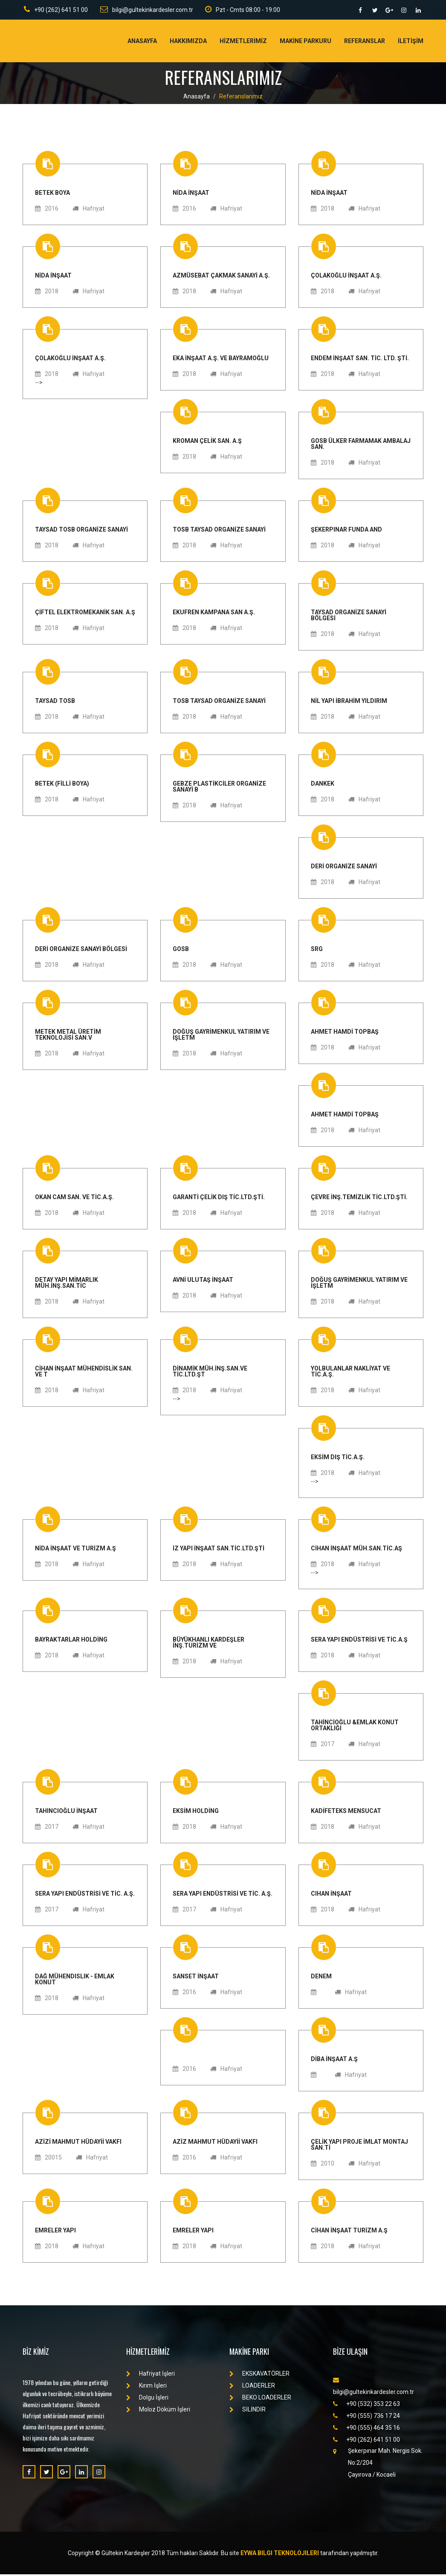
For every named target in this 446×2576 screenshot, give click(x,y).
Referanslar (364, 42)
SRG (317, 950)
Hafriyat (88, 210)
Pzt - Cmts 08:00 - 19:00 (242, 10)
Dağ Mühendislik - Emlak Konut (74, 1981)
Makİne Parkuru (305, 42)
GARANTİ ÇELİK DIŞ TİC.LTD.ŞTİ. (219, 1198)
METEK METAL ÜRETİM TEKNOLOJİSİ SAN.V (68, 1036)
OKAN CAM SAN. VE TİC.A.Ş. (74, 1198)
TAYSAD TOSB (55, 702)
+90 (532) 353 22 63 (366, 2405)
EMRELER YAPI (55, 2232)
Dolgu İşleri (147, 2399)
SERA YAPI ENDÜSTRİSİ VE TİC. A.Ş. (85, 1895)
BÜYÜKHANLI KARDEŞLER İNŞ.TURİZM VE (208, 1644)
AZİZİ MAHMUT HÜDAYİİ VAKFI (78, 2143)
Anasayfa (142, 42)
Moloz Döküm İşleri (158, 2411)
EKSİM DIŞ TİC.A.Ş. (338, 1458)
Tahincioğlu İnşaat (66, 1812)
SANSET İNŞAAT (196, 1978)
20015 (48, 2159)
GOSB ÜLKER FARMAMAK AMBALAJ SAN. (361, 445)
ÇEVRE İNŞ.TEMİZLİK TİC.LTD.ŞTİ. (359, 1198)
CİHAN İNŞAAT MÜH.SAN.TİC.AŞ (356, 1550)
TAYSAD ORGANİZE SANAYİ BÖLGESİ (348, 616)
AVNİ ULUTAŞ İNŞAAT (203, 1281)
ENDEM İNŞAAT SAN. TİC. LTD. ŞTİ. (360, 359)
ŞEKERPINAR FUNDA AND (346, 531)
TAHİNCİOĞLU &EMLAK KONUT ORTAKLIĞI (355, 1726)
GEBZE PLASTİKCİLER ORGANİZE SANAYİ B (219, 788)
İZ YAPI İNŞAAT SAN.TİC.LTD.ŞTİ (218, 1550)
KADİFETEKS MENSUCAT (346, 1812)
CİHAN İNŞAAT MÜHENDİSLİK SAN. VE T (84, 1373)
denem (321, 1978)
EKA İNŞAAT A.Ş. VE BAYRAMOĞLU (221, 359)
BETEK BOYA (52, 194)
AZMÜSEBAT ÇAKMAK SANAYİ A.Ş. (221, 277)
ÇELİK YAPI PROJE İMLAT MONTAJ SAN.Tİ (359, 2146)
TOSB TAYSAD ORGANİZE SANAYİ (219, 531)
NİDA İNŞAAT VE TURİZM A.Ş (75, 1550)
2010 (322, 2165)
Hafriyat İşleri (150, 2375)
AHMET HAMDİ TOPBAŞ (345, 1033)
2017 (322, 1745)
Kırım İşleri (146, 2387)
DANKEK (322, 785)
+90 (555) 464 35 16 (366, 2429)
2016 (46, 210)
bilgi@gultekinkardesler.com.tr (145, 10)
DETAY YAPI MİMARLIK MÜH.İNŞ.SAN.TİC (66, 1284)
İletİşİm (410, 42)
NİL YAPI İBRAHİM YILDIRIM (349, 702)
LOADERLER (252, 2387)
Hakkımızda (188, 42)
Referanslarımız (241, 98)
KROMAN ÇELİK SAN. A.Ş (207, 442)
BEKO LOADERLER (260, 2399)
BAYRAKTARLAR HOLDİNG (71, 1641)
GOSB (181, 950)
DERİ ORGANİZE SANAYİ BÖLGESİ (81, 950)
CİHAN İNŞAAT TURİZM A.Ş (349, 2232)
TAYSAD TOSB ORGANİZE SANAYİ (81, 531)
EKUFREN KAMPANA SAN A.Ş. (214, 613)
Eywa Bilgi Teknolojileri (279, 2554)
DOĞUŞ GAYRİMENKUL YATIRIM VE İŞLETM (221, 1036)
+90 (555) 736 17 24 (366, 2417)
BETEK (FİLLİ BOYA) (62, 785)
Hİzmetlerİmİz (243, 42)
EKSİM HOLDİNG (196, 1812)
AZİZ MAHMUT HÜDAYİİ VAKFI (215, 2143)
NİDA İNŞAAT (191, 194)
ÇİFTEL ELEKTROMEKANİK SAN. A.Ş (85, 613)
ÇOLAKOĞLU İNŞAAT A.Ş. (346, 277)
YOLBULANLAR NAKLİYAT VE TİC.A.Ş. (350, 1373)
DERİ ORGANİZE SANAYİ (344, 867)
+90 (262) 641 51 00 (55, 10)
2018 (322, 210)
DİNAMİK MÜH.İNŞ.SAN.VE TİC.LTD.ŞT (210, 1373)
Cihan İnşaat (331, 1895)
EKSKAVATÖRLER (259, 2375)
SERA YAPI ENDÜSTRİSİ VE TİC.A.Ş (359, 1641)
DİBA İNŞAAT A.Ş (334, 2060)
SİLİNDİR (247, 2411)
